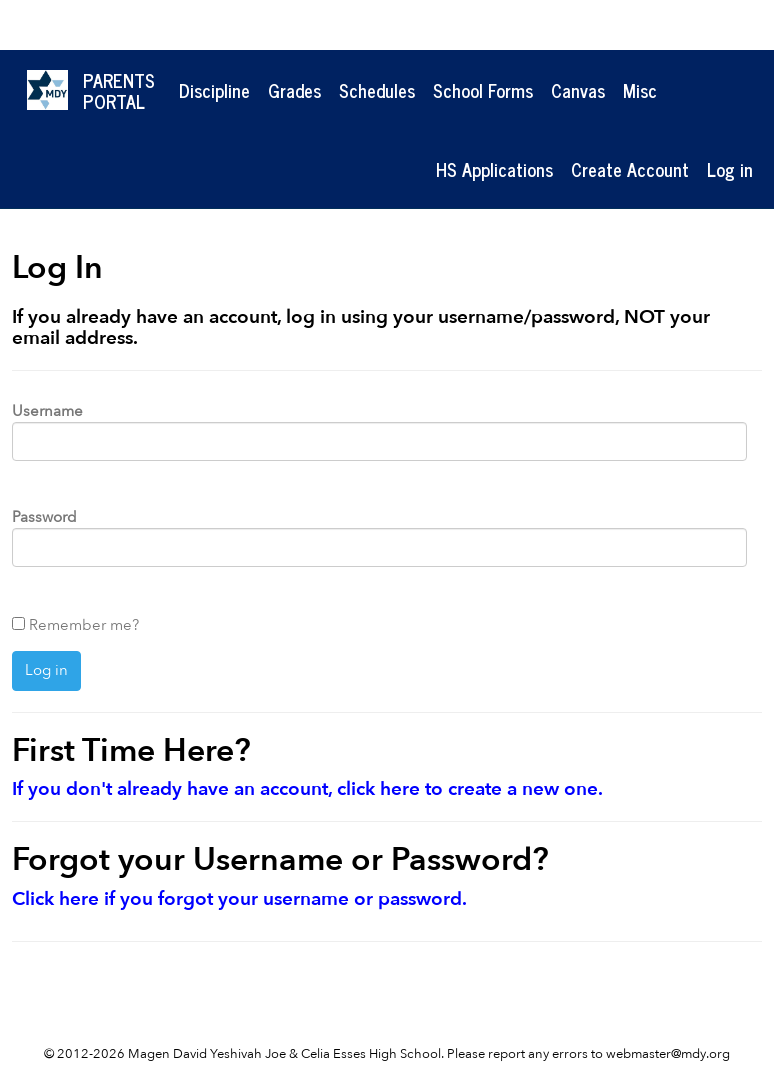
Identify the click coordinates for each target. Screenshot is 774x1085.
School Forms (483, 90)
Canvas (578, 90)
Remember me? (84, 625)
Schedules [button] (377, 90)
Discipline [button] (214, 90)
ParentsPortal (119, 90)
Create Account (630, 169)
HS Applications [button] (494, 169)
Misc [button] (640, 90)
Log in (730, 169)
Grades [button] (294, 90)
